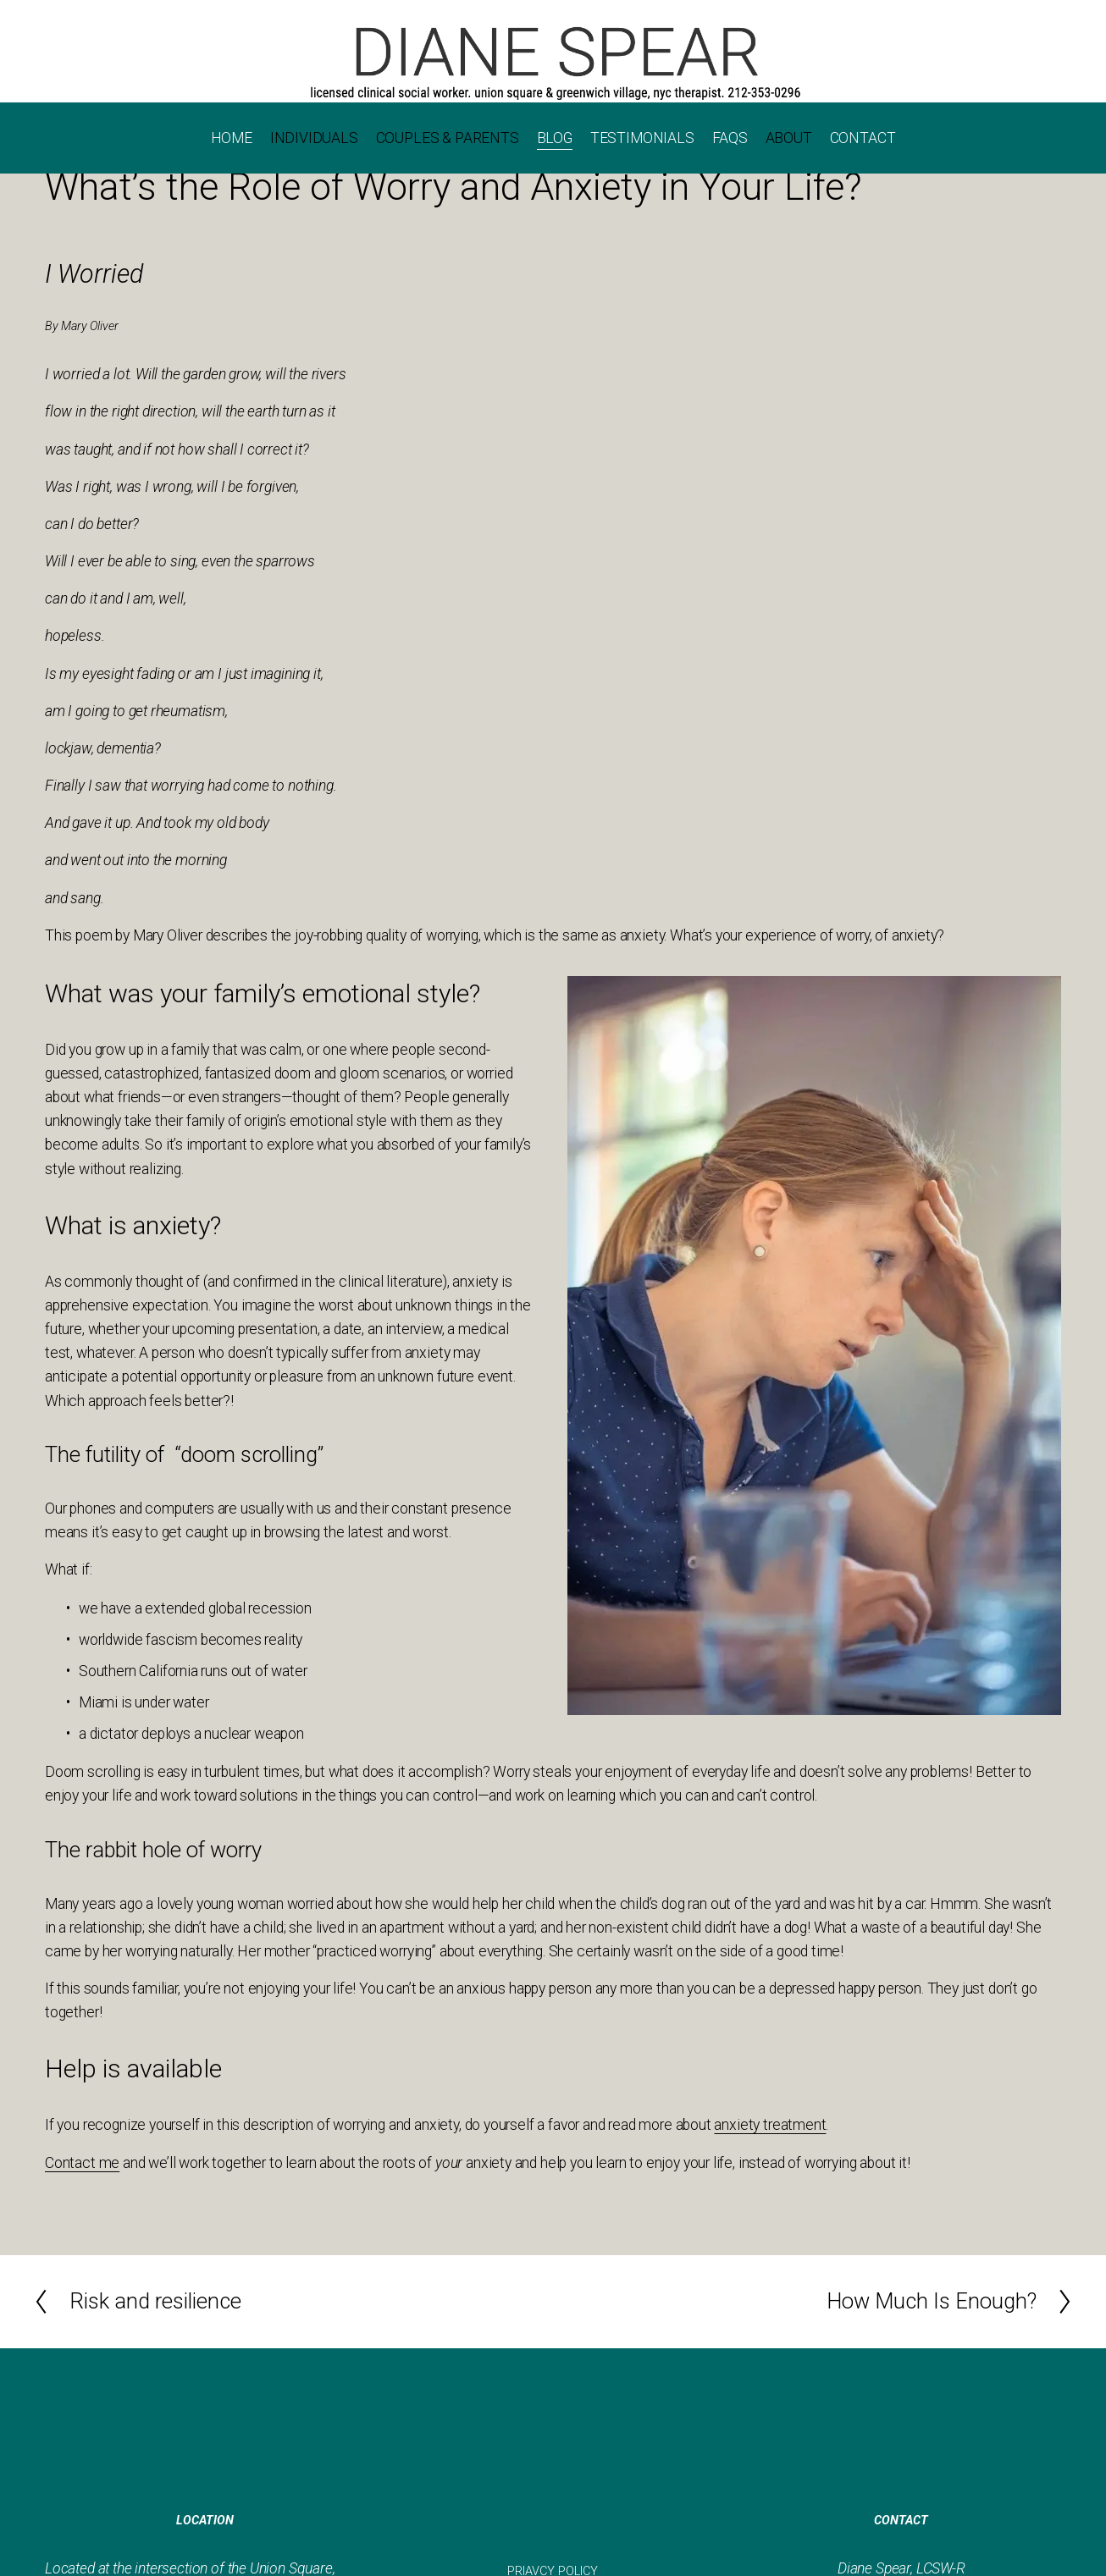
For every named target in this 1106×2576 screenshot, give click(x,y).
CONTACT (863, 138)
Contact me (82, 2162)
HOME (231, 138)
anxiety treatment (770, 2124)
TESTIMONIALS (642, 138)
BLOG (554, 138)
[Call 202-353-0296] (553, 62)
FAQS (730, 138)
